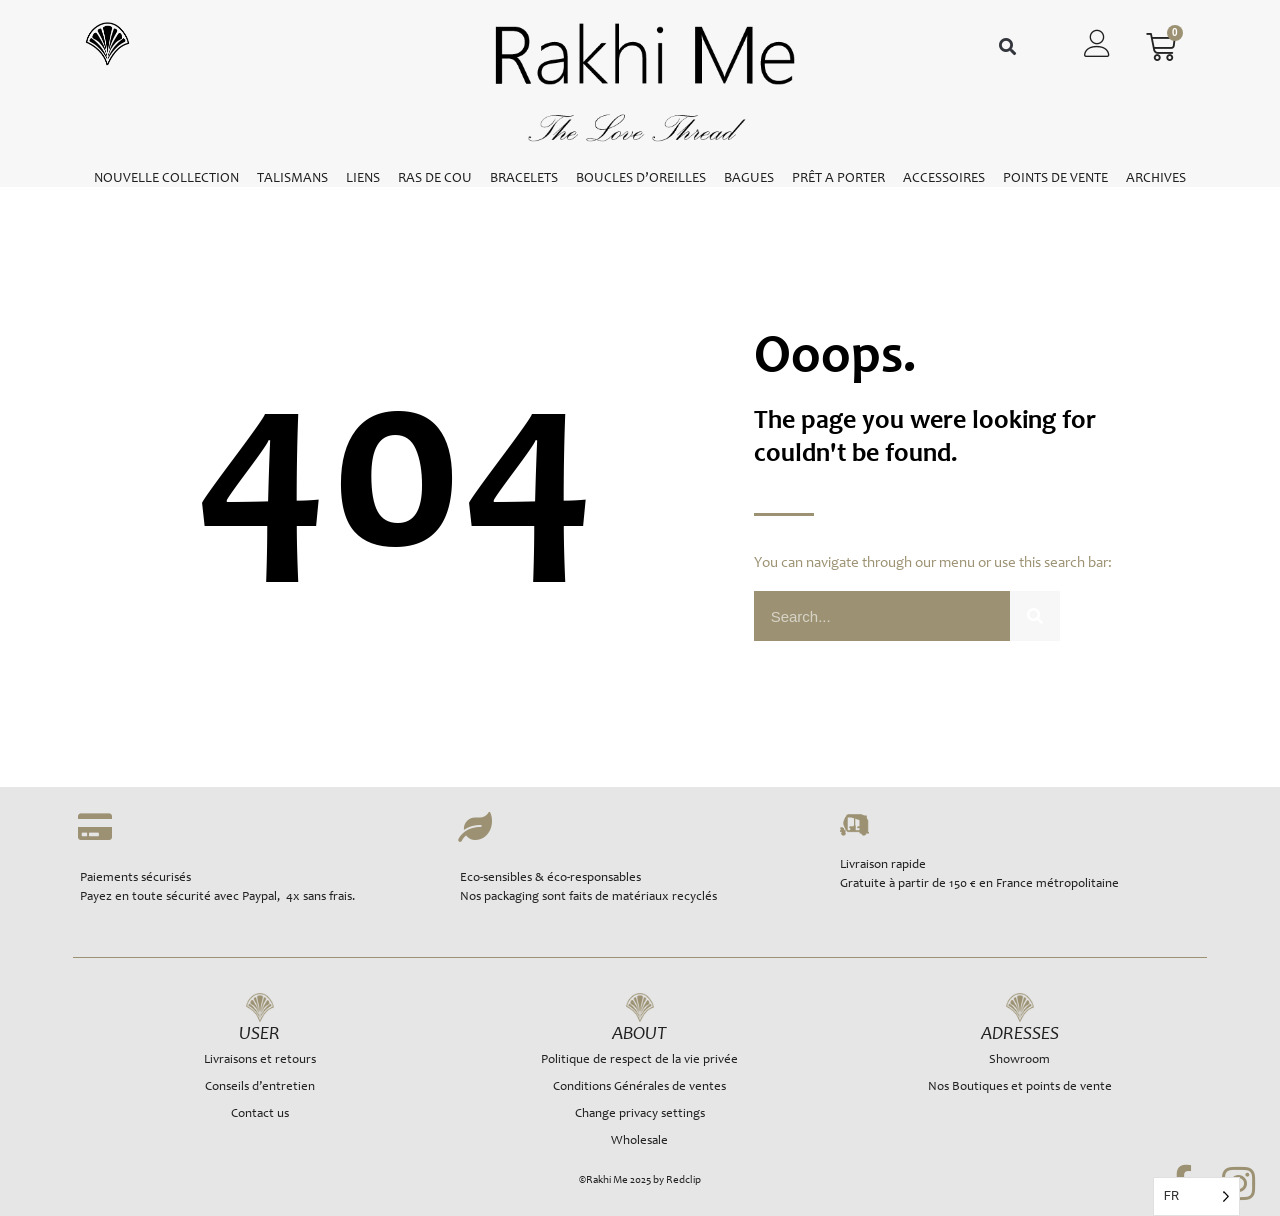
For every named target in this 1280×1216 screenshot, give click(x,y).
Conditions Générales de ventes (639, 1087)
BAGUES (749, 179)
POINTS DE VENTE (1055, 179)
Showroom (1019, 1060)
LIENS (363, 179)
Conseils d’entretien (260, 1087)
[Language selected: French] (1196, 1196)
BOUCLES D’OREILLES (641, 179)
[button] (1007, 47)
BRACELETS (524, 179)
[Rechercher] (1035, 616)
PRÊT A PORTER (838, 179)
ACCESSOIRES (944, 179)
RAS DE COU (435, 179)
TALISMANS (292, 179)
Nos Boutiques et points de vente (1020, 1087)
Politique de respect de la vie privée (639, 1060)
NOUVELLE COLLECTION (166, 179)
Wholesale (639, 1141)
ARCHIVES (1156, 179)
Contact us (260, 1114)
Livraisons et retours (260, 1060)
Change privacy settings (640, 1114)
